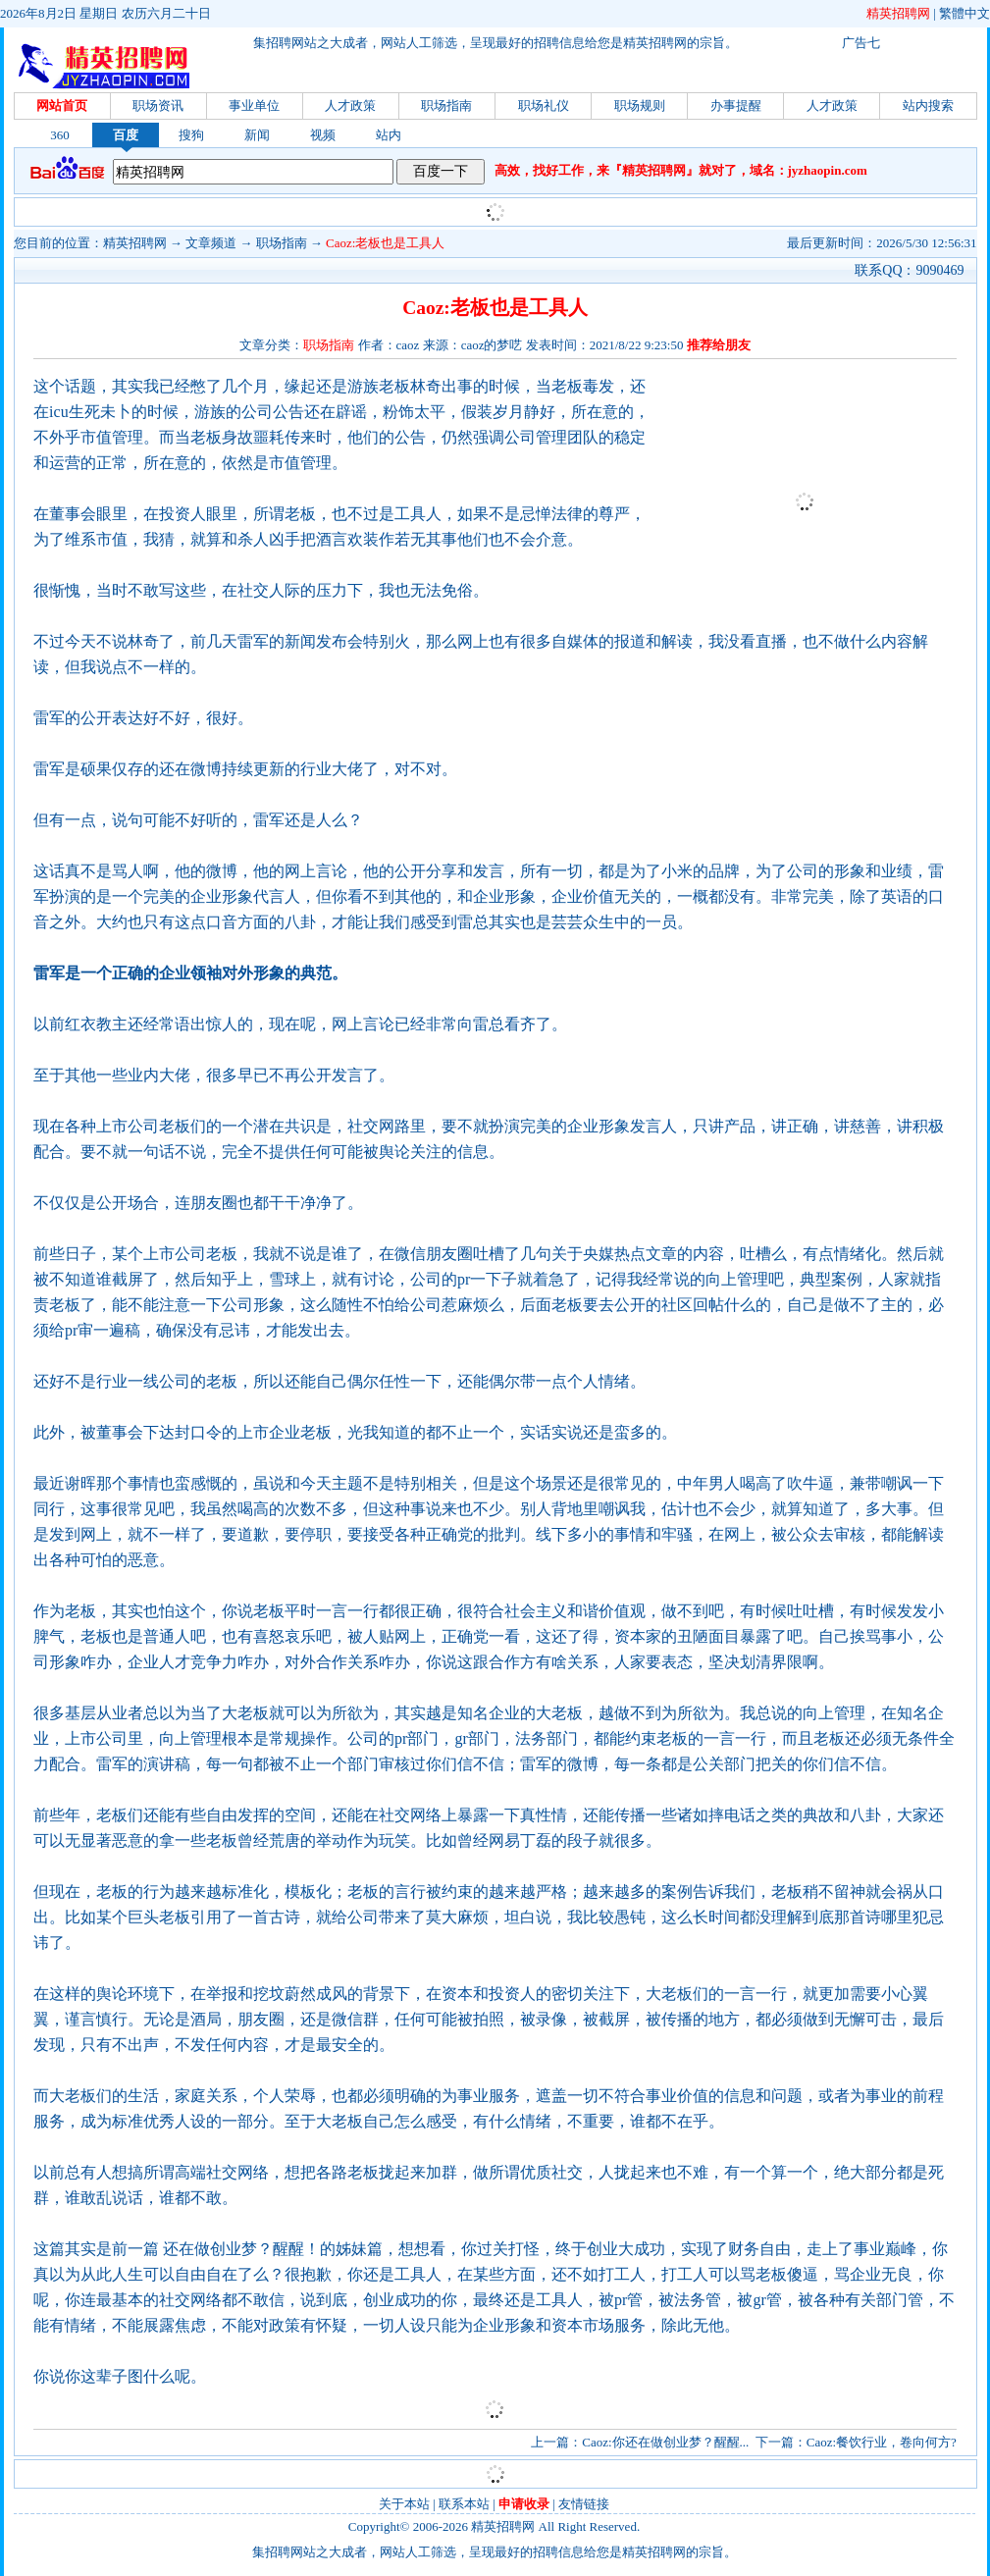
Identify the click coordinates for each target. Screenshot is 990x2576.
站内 (388, 135)
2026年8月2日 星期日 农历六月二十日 (105, 13)
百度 (125, 135)
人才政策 (350, 105)
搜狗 (191, 135)
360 (60, 135)
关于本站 (404, 2504)
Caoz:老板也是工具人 (385, 243)
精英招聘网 (898, 13)
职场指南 (446, 105)
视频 (323, 135)
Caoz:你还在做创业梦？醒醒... (665, 2442)
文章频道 (210, 243)
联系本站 (464, 2504)
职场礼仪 (543, 105)
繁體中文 (964, 13)
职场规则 (639, 105)
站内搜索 (928, 105)
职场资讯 (157, 105)
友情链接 (583, 2504)
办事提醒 (735, 105)
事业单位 (254, 105)
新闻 (257, 135)
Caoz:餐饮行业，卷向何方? (882, 2442)
